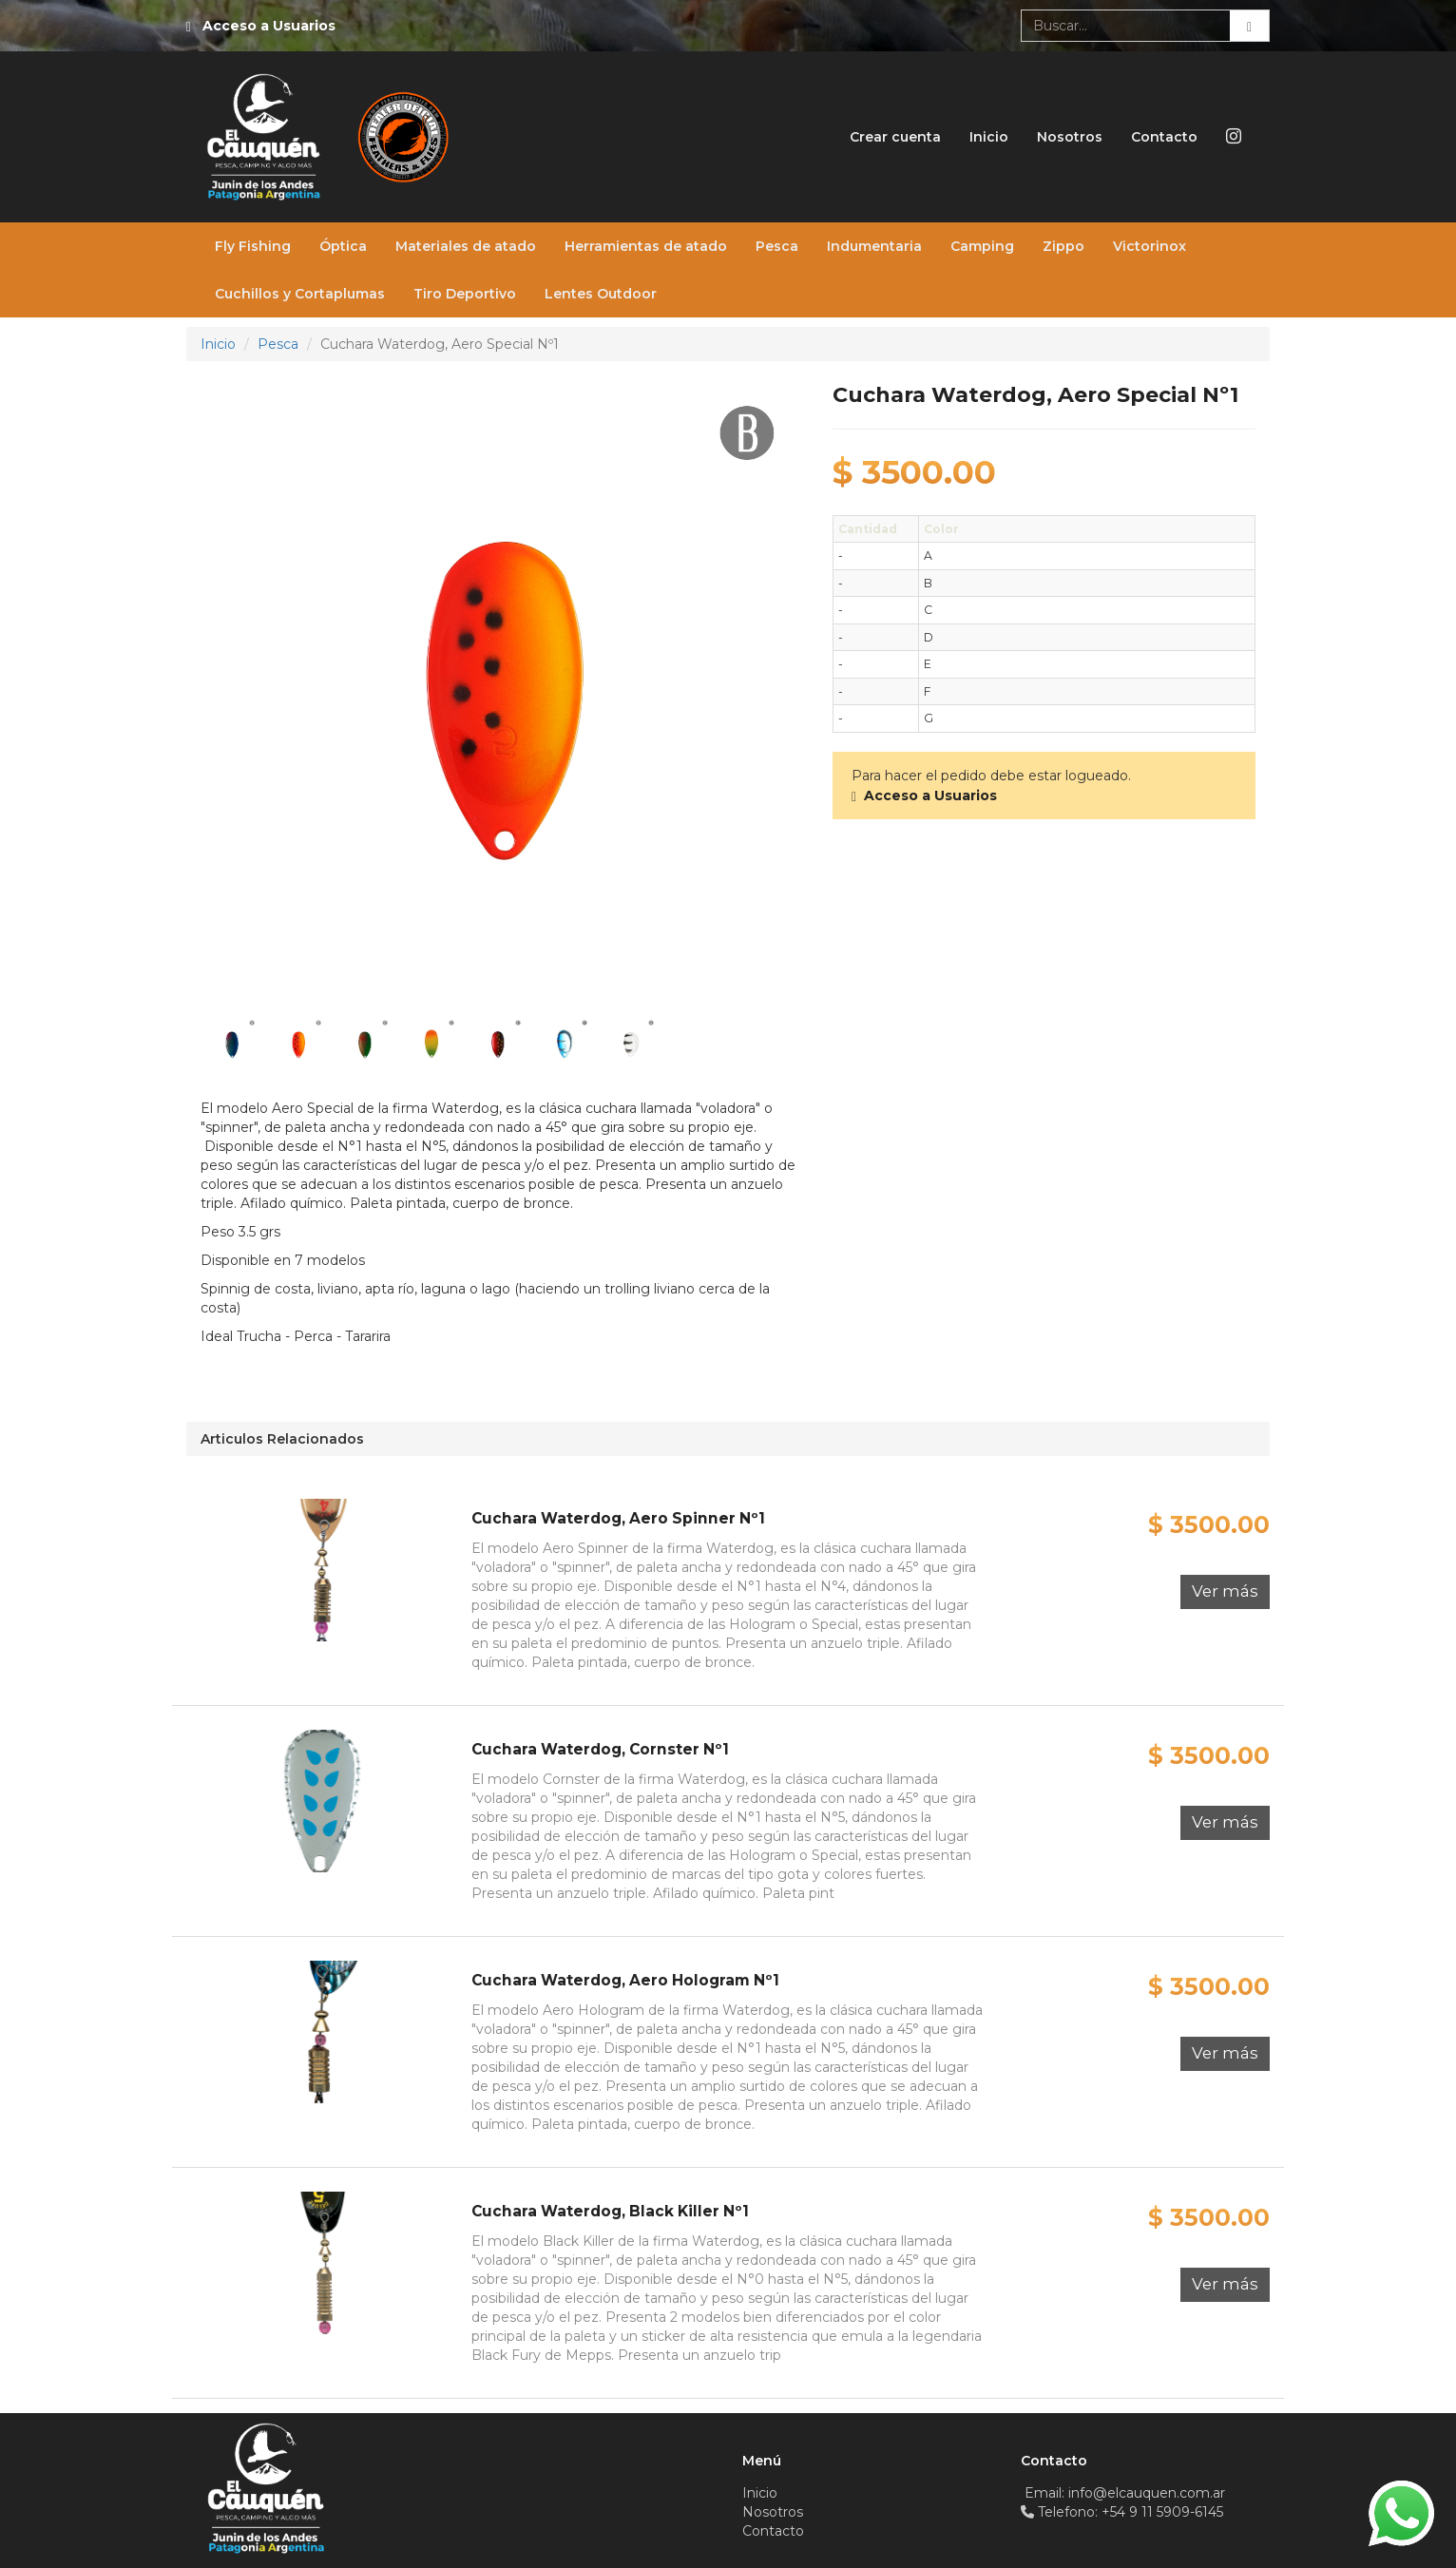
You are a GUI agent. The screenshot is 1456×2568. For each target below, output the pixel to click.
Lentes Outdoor (601, 293)
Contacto (1164, 136)
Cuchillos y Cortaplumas (300, 293)
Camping (982, 246)
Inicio (988, 136)
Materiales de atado (465, 246)
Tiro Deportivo (464, 293)
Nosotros (1069, 136)
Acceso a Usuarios (268, 25)
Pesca (777, 246)
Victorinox (1149, 246)
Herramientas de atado (646, 246)
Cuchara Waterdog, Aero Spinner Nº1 (618, 1518)
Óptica (343, 246)
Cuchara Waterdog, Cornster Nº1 (600, 1749)
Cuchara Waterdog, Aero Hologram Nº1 (625, 1980)
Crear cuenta (895, 136)
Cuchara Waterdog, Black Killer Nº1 (610, 2211)
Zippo (1063, 246)
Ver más (1225, 1590)
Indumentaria (874, 246)
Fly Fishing (253, 246)
